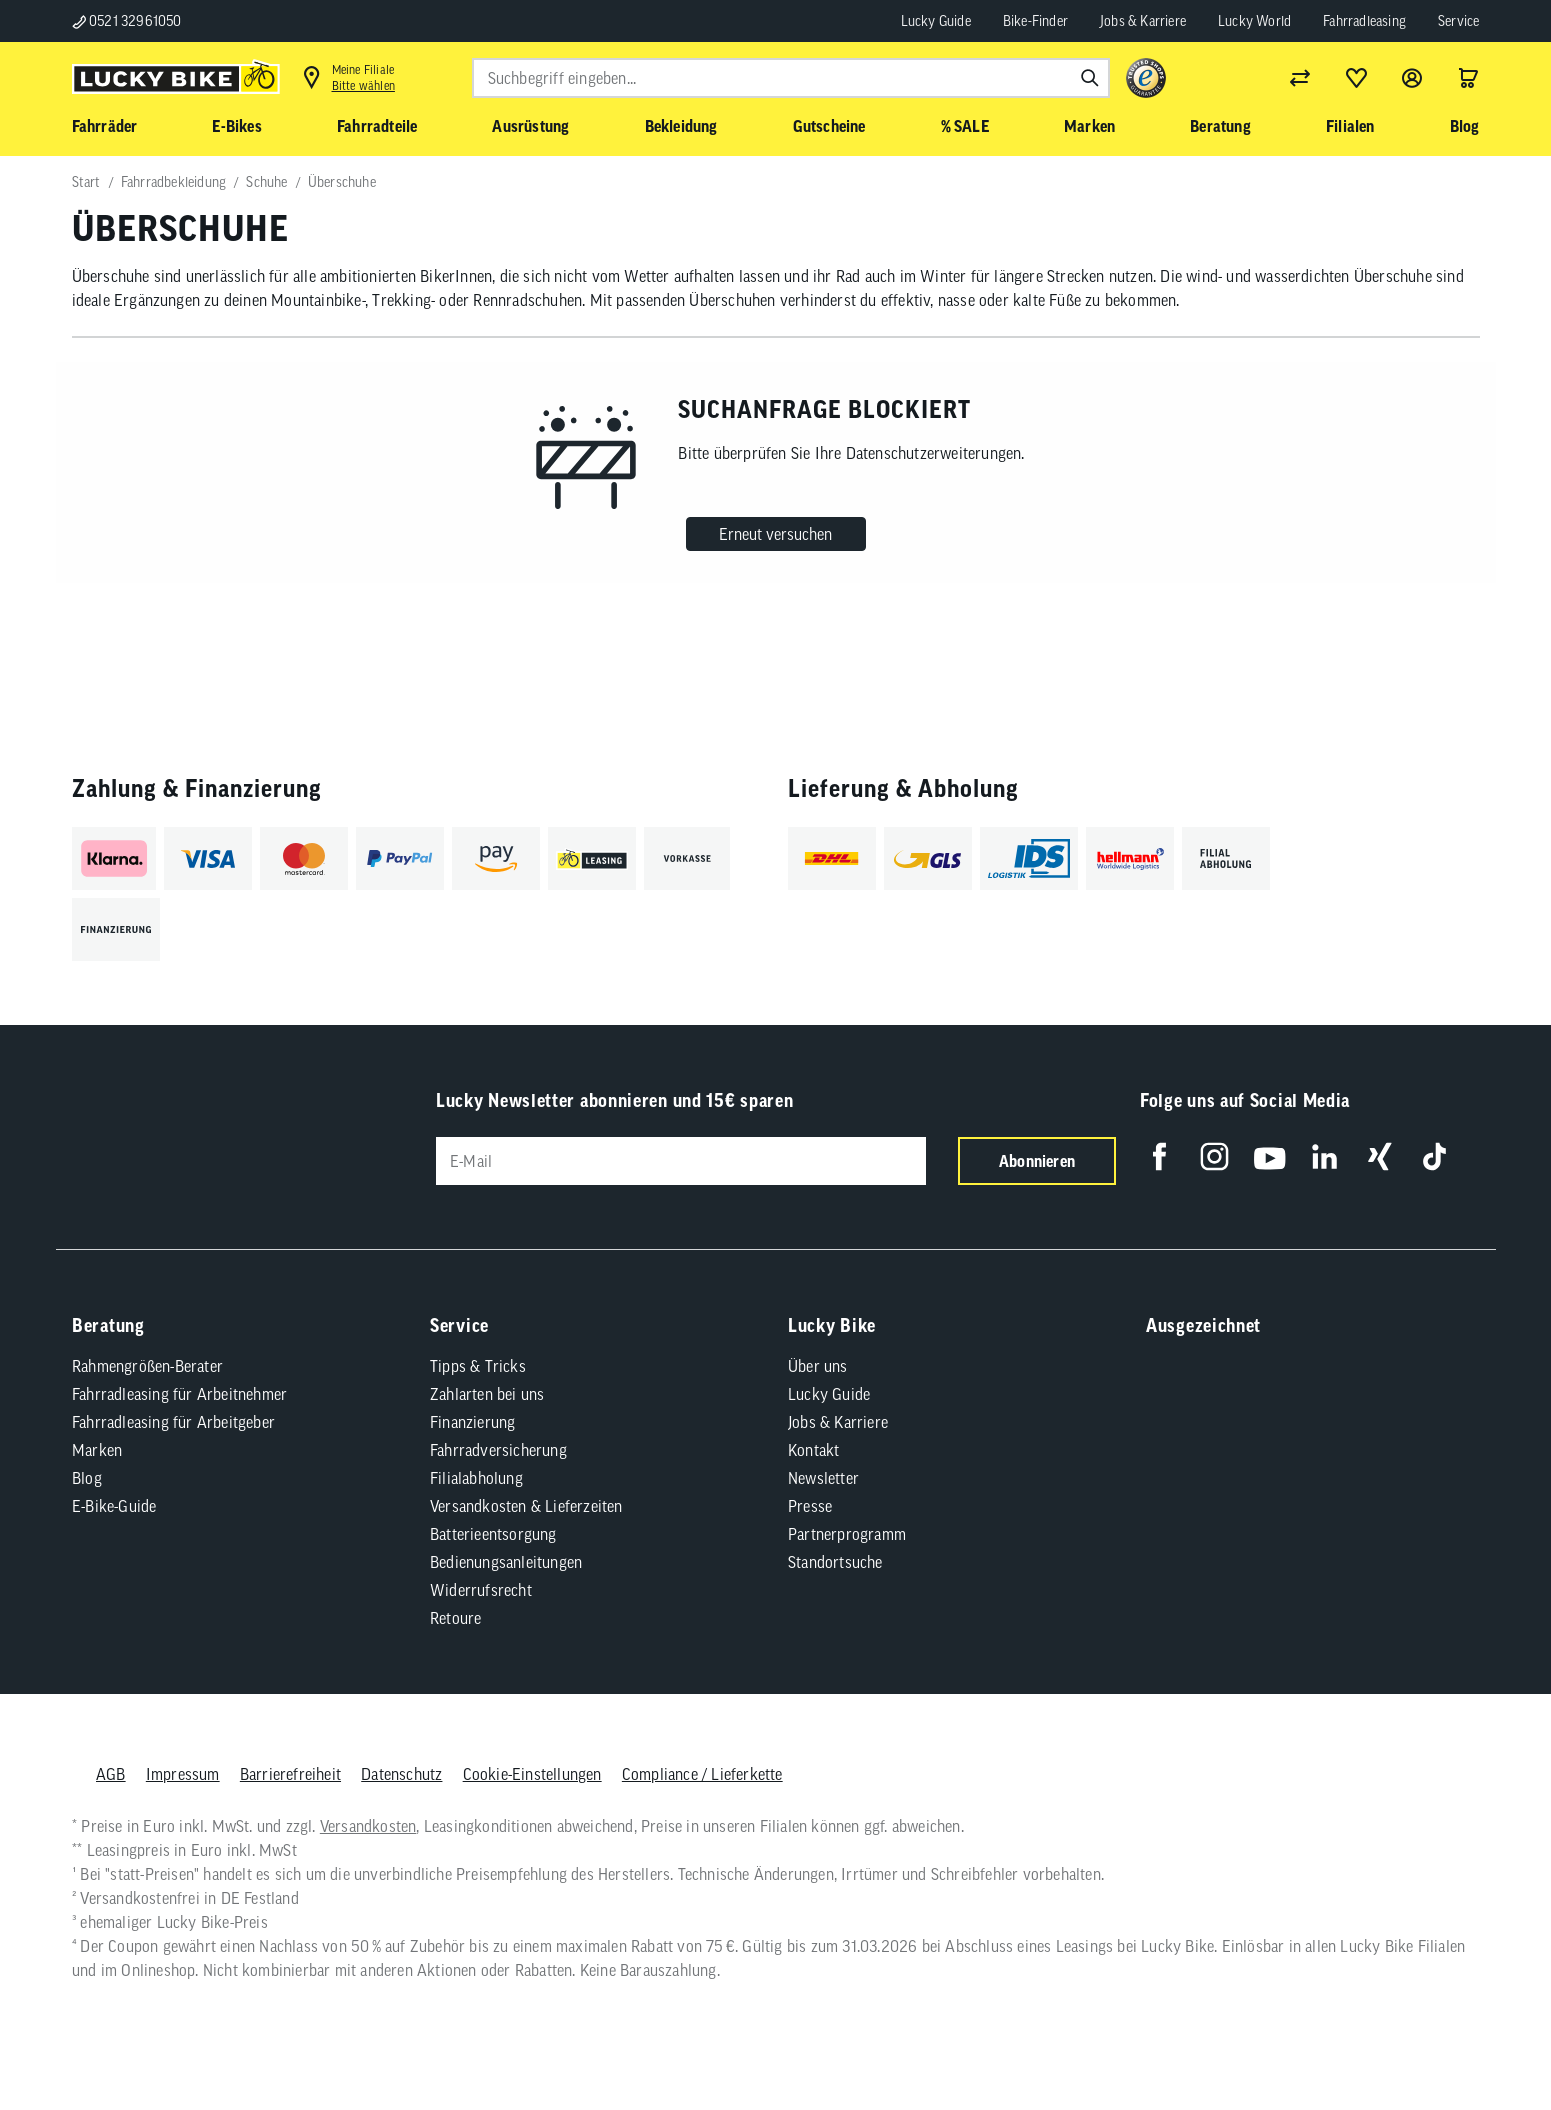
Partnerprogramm (847, 1534)
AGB (111, 1774)
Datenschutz (401, 1774)
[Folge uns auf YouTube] (1269, 1156)
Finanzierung (472, 1422)
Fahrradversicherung (498, 1450)
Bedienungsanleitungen (506, 1562)
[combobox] (791, 78)
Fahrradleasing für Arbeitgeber (173, 1422)
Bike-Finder (1035, 21)
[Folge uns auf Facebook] (1159, 1156)
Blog (87, 1478)
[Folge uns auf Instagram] (1214, 1156)
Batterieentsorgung (493, 1534)
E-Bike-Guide (114, 1506)
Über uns (818, 1366)
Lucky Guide (936, 21)
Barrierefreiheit (289, 1774)
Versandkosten (367, 1826)
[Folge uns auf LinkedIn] (1324, 1156)
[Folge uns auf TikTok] (1434, 1156)
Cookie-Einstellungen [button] (531, 1774)
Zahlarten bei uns (487, 1394)
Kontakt (813, 1450)
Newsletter (823, 1478)
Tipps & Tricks (478, 1366)
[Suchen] (1090, 78)
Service (1458, 21)
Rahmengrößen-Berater (147, 1366)
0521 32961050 (127, 21)
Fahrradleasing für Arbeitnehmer (179, 1394)
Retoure (455, 1618)
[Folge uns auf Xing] (1379, 1156)
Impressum (182, 1774)
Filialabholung (476, 1478)
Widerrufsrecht (481, 1590)
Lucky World (1254, 21)
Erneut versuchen (775, 534)
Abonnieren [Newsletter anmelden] (1037, 1161)
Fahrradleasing (1364, 21)
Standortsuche (835, 1562)
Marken (97, 1450)
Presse (810, 1506)
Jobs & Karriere (1143, 21)
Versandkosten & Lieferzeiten (526, 1506)
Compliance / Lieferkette (701, 1774)
